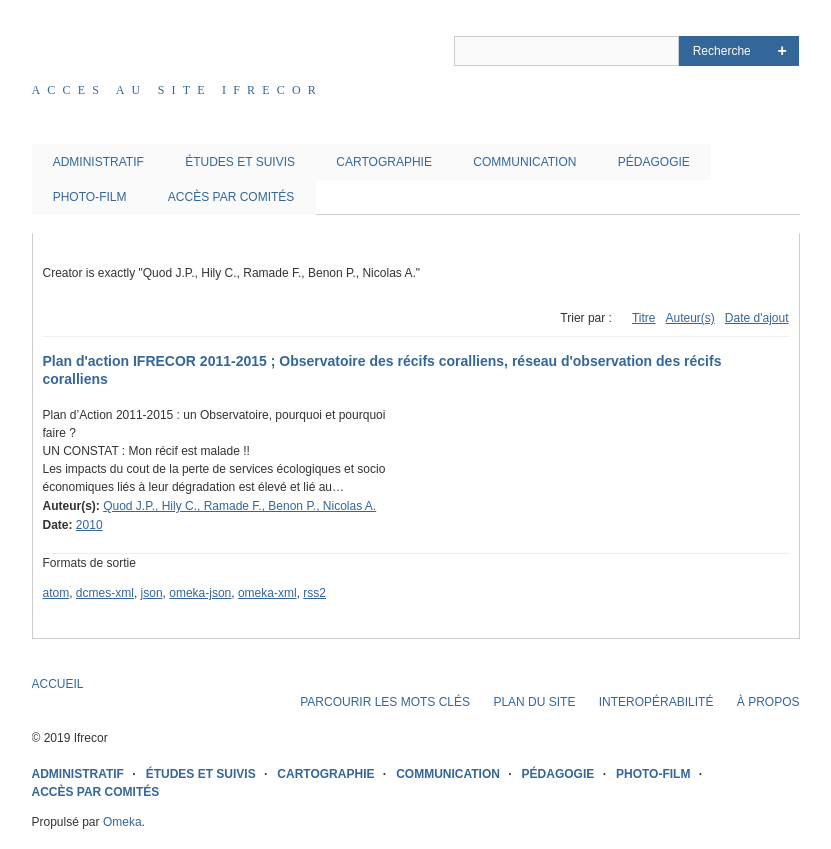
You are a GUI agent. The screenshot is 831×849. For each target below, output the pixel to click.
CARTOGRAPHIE (384, 162)
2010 (89, 525)
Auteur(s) (689, 318)
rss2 (314, 593)
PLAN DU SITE (534, 702)
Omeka (122, 822)
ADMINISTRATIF (98, 162)
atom (56, 593)
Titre (644, 318)
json (152, 593)
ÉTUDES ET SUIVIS (240, 162)
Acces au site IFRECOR (178, 90)
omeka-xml (267, 593)
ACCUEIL (58, 684)
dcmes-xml (105, 593)
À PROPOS (768, 702)
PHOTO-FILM (90, 197)
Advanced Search (782, 51)
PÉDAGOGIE (654, 162)
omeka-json (200, 593)
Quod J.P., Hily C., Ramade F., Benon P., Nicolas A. (239, 506)
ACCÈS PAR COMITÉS (231, 197)
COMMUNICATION (524, 162)
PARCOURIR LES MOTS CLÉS (385, 702)
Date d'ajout (757, 318)
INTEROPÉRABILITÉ (656, 702)
